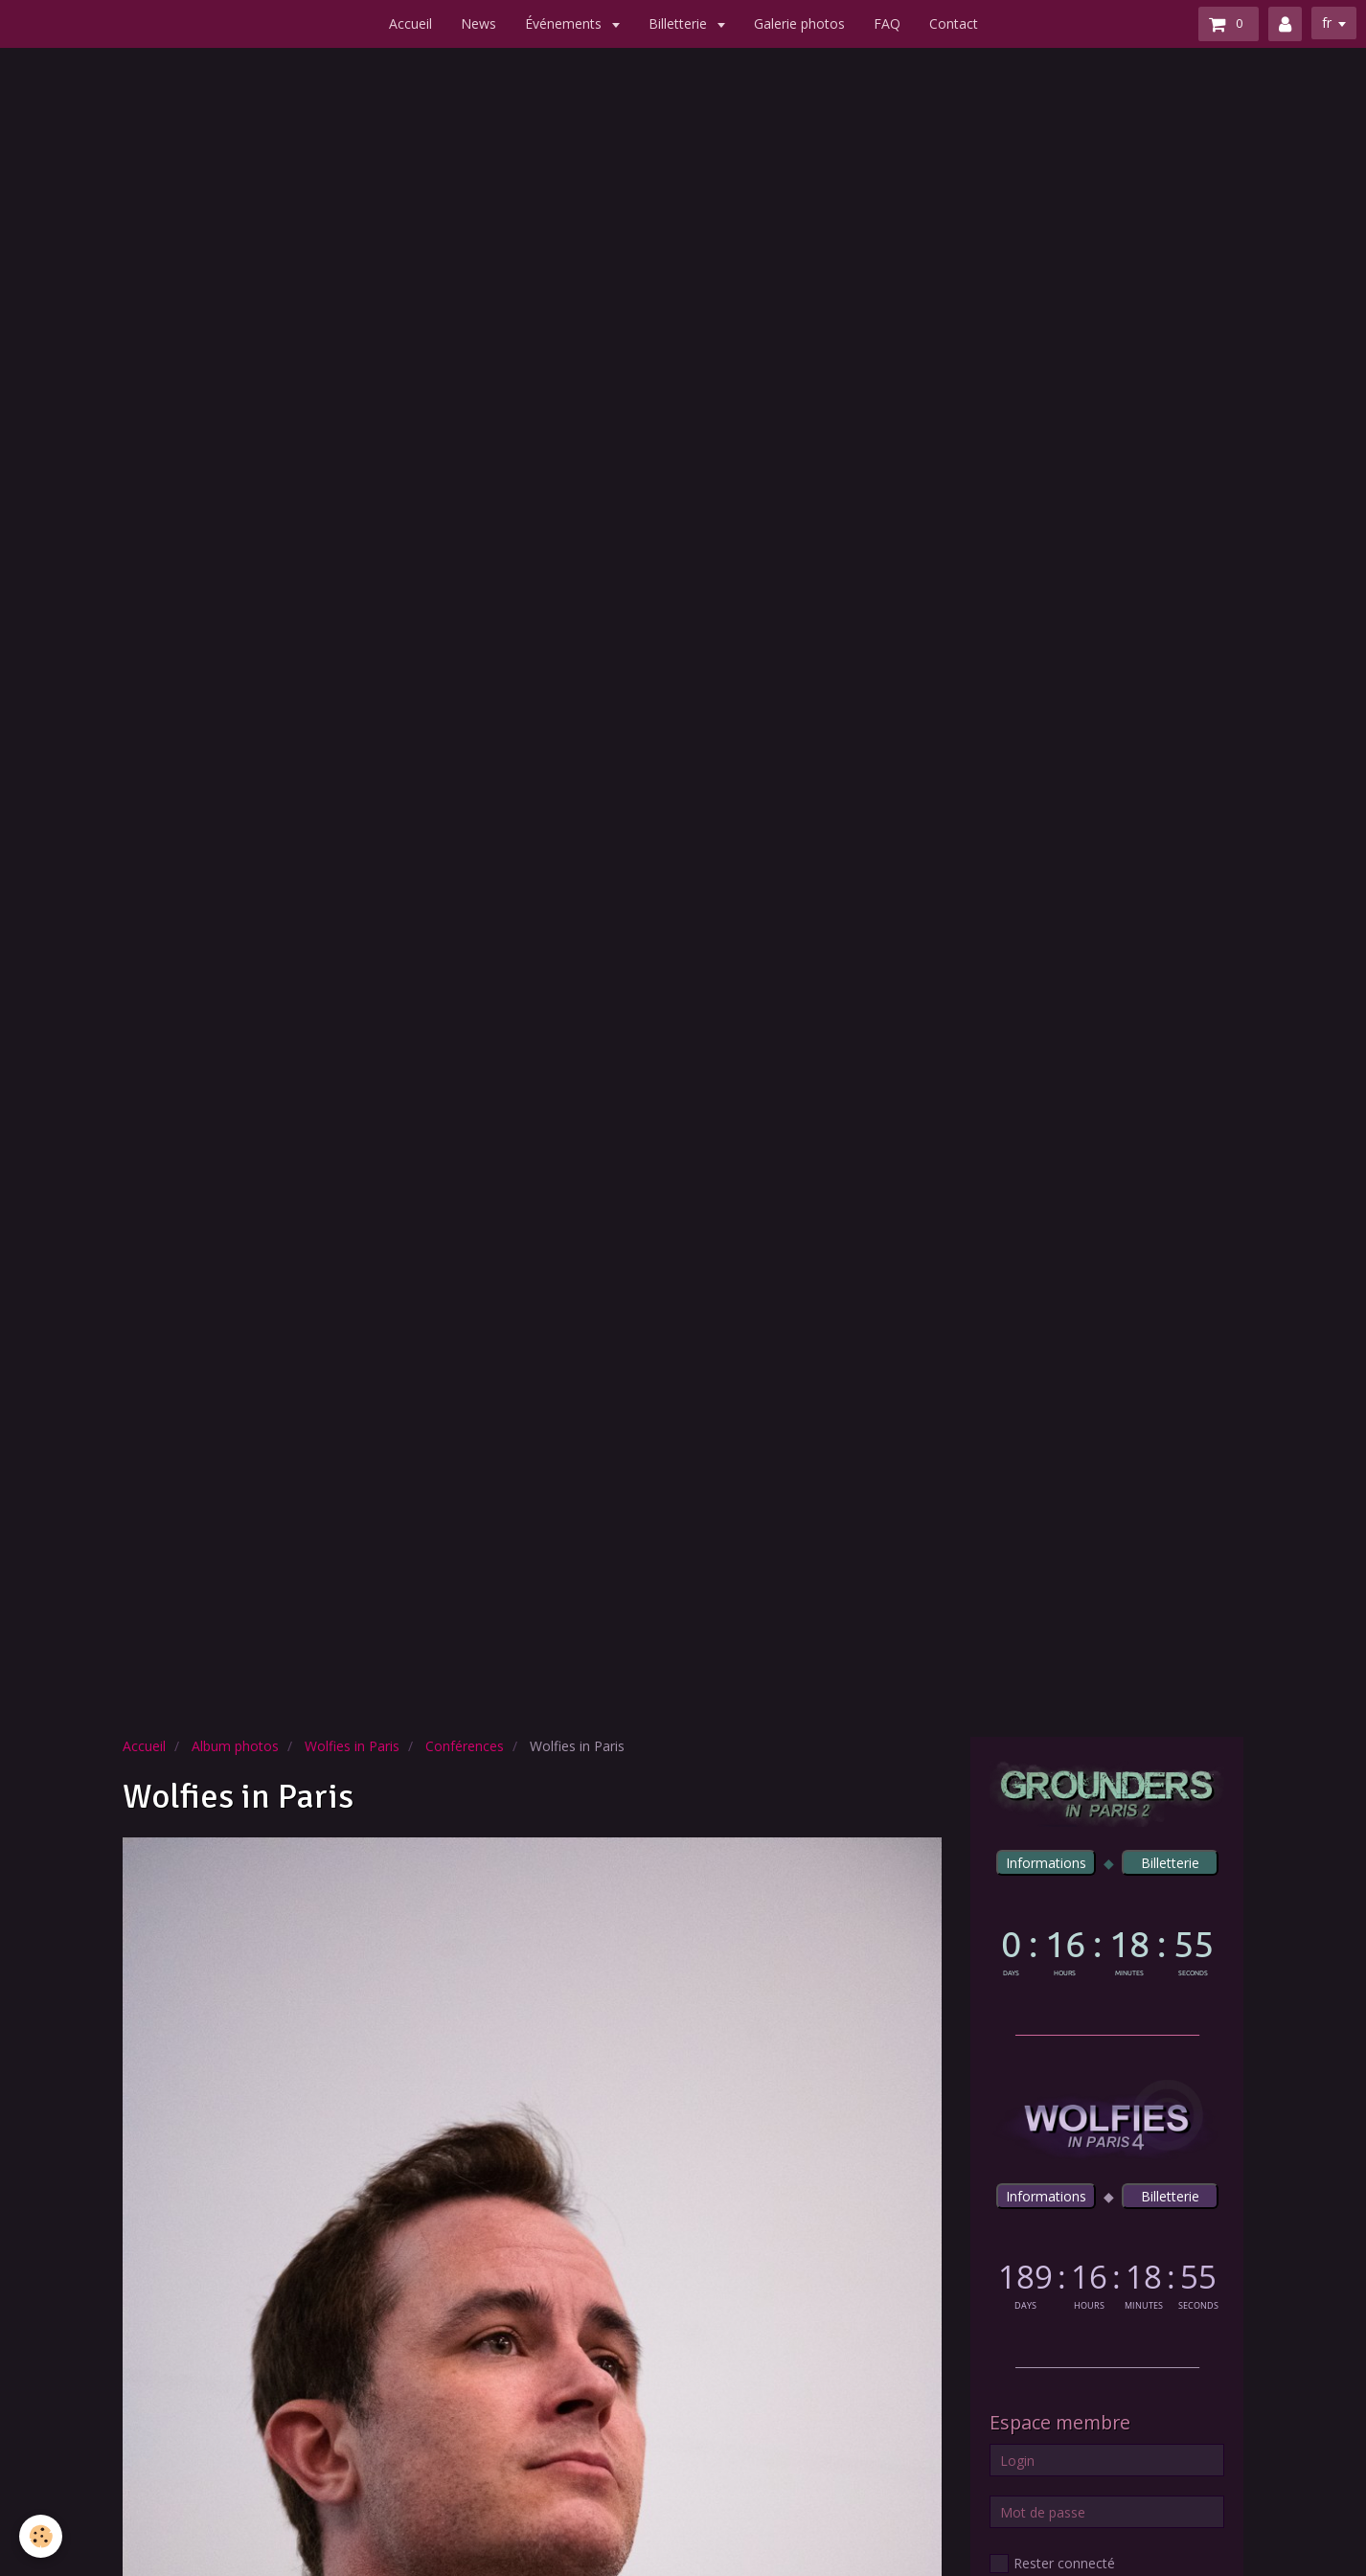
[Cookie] (40, 2536)
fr (1327, 22)
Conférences (464, 1746)
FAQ (887, 23)
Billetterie (680, 23)
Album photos (235, 1746)
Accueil (410, 23)
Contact (953, 23)
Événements (565, 23)
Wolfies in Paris (352, 1746)
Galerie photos (799, 23)
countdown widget (1107, 1949)
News (478, 23)
